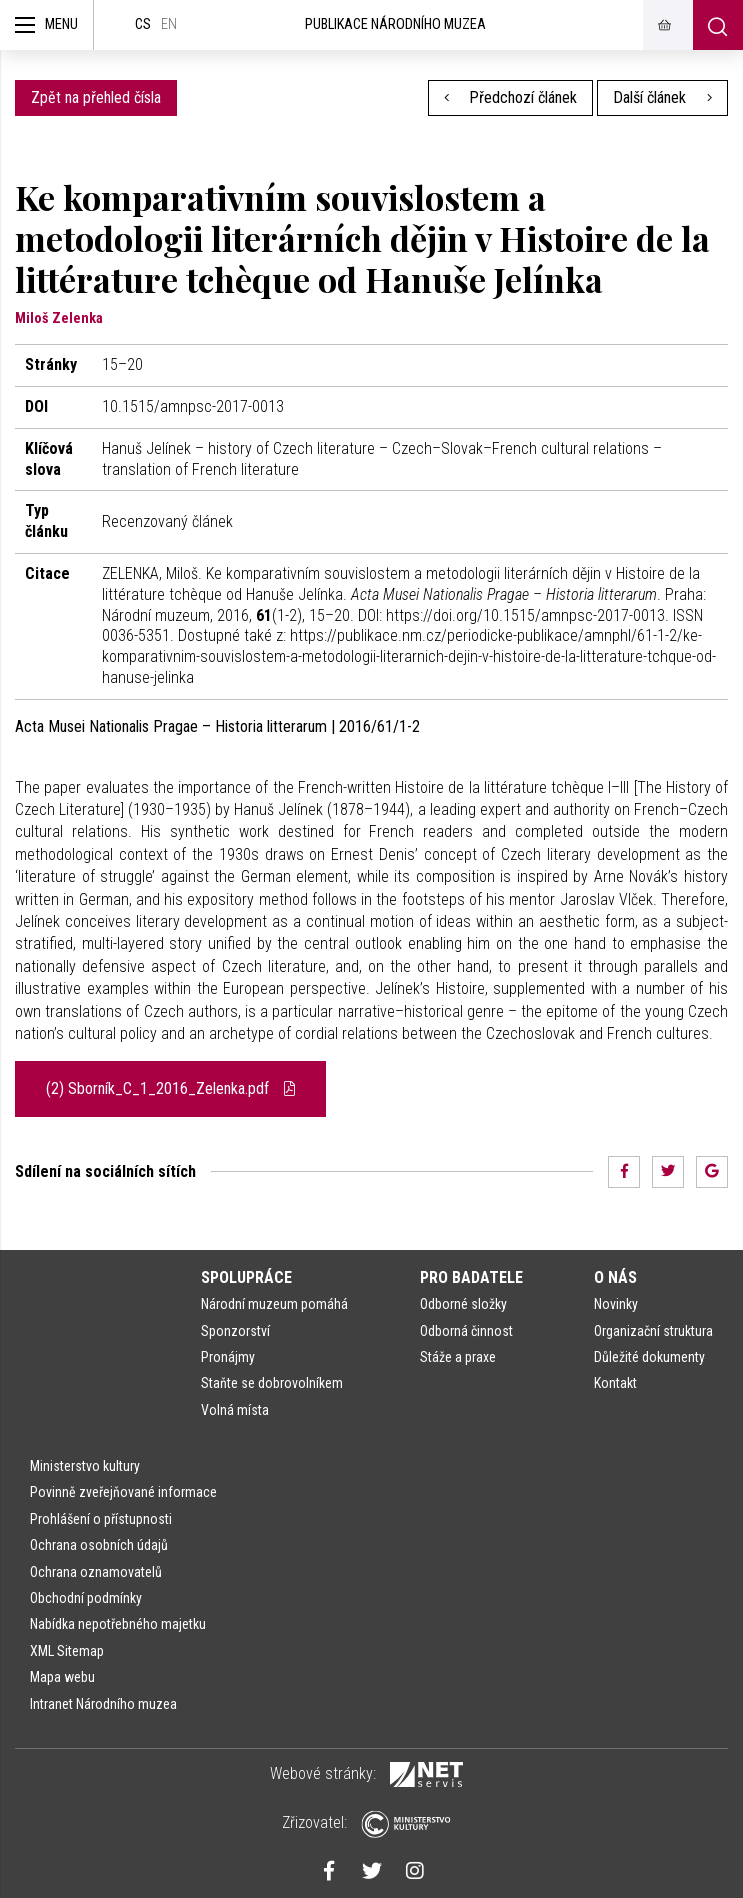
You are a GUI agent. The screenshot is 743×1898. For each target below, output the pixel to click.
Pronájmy (228, 1357)
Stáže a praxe (458, 1357)
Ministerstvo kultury (85, 1466)
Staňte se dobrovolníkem (272, 1383)
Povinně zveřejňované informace (123, 1492)
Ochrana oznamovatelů (96, 1572)
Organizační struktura (653, 1331)
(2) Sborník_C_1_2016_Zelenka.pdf (170, 1088)
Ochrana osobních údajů (99, 1545)
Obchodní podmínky (86, 1598)
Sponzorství (235, 1331)
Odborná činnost (466, 1331)
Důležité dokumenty (649, 1357)
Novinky (616, 1304)
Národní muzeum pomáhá (274, 1304)
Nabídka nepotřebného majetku (118, 1624)
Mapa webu (62, 1677)
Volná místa (235, 1410)
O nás (615, 1277)
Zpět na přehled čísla (96, 97)
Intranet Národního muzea (103, 1704)
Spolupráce (246, 1277)
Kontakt (615, 1383)
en (169, 24)
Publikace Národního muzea (395, 24)
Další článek (662, 97)
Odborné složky (463, 1304)
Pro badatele (471, 1277)
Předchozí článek (511, 97)
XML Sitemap (67, 1651)
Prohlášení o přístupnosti (101, 1519)
